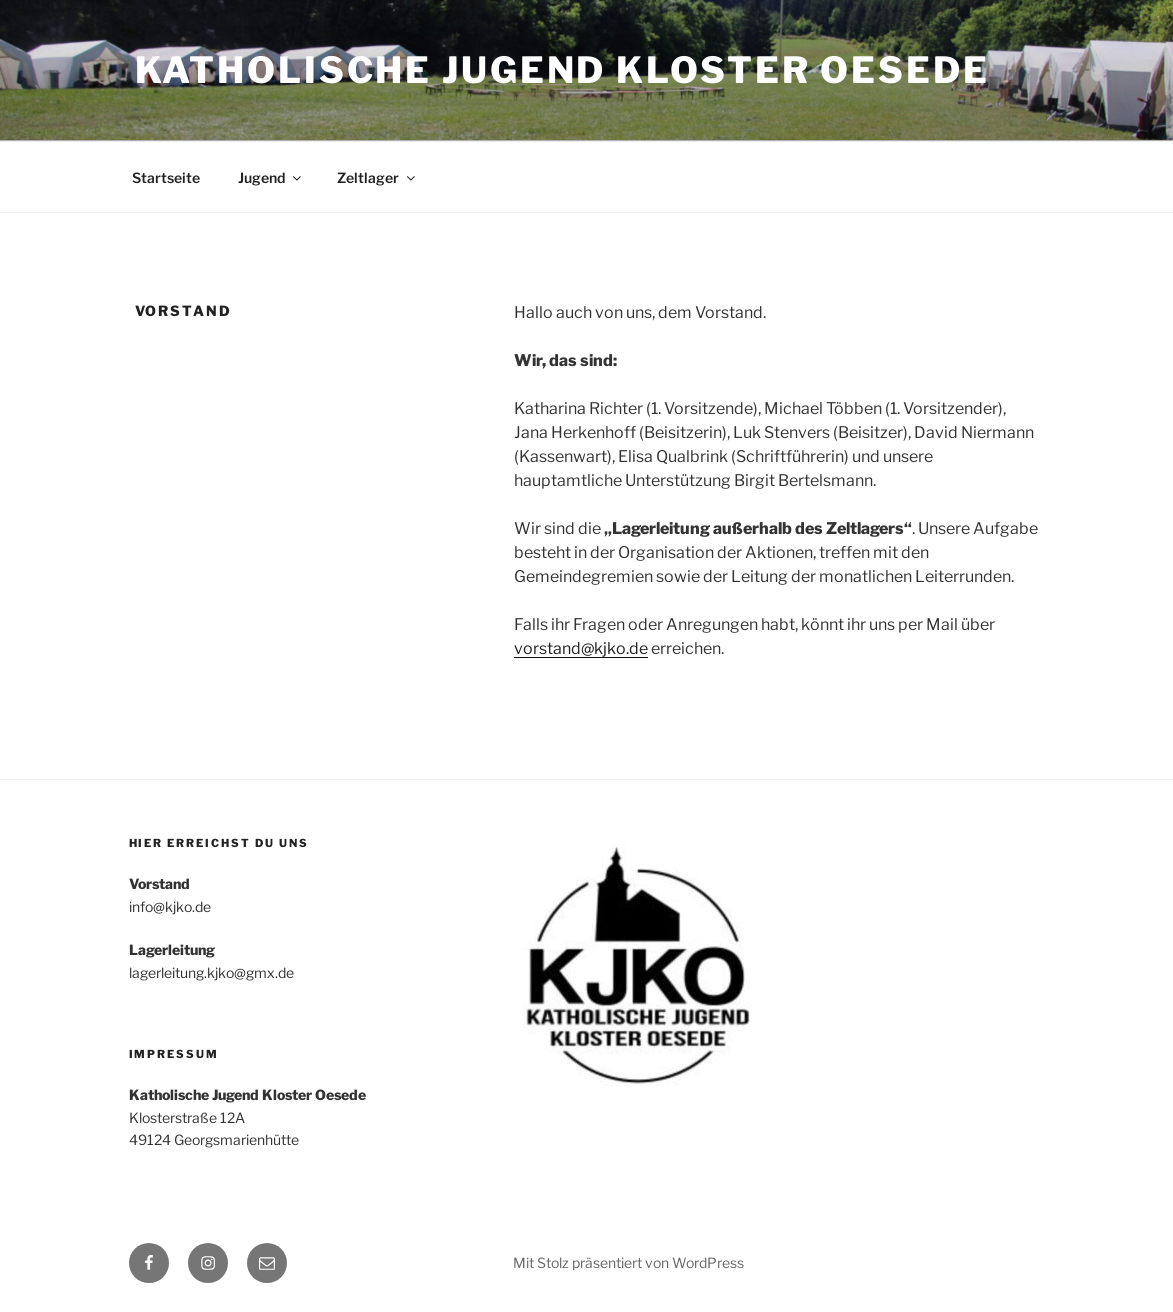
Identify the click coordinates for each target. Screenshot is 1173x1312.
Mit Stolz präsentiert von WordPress (628, 1262)
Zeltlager (377, 177)
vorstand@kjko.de (581, 648)
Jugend (271, 177)
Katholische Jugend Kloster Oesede (562, 70)
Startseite (166, 177)
